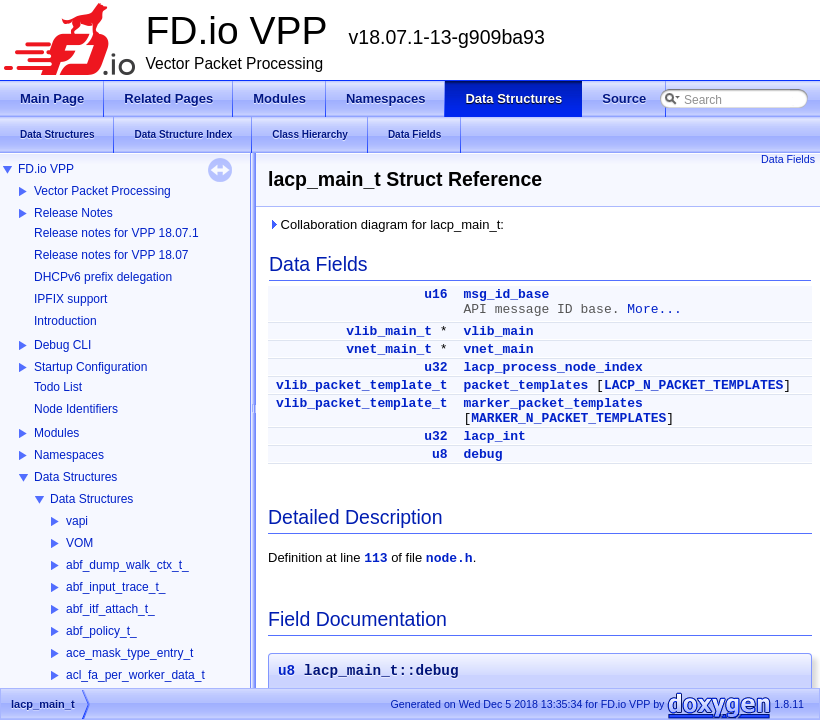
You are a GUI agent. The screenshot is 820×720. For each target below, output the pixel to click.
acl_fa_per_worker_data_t (135, 675)
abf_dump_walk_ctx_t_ (127, 565)
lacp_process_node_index (552, 367)
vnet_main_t (389, 349)
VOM (79, 543)
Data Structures (75, 477)
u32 (435, 367)
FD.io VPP (46, 169)
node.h (449, 558)
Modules (56, 433)
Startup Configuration (90, 367)
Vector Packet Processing (102, 191)
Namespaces (69, 455)
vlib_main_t (389, 331)
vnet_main (498, 349)
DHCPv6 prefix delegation (103, 277)
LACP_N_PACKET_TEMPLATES (693, 385)
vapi (77, 521)
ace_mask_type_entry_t (129, 653)
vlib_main (498, 331)
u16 (435, 294)
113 (375, 558)
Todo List (58, 387)
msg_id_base (506, 294)
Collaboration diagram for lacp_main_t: (386, 224)
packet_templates (525, 385)
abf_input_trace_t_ (115, 587)
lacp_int (494, 436)
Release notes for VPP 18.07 (111, 255)
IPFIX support (70, 299)
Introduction (65, 321)
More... (654, 309)
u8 (440, 454)
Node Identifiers (76, 409)
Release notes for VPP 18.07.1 (116, 233)
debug (482, 454)
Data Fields (788, 159)
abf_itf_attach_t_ (110, 609)
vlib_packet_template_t (362, 385)
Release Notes (73, 213)
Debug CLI (62, 345)
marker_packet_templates (552, 403)
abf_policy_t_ (101, 631)
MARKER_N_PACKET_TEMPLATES (568, 418)
